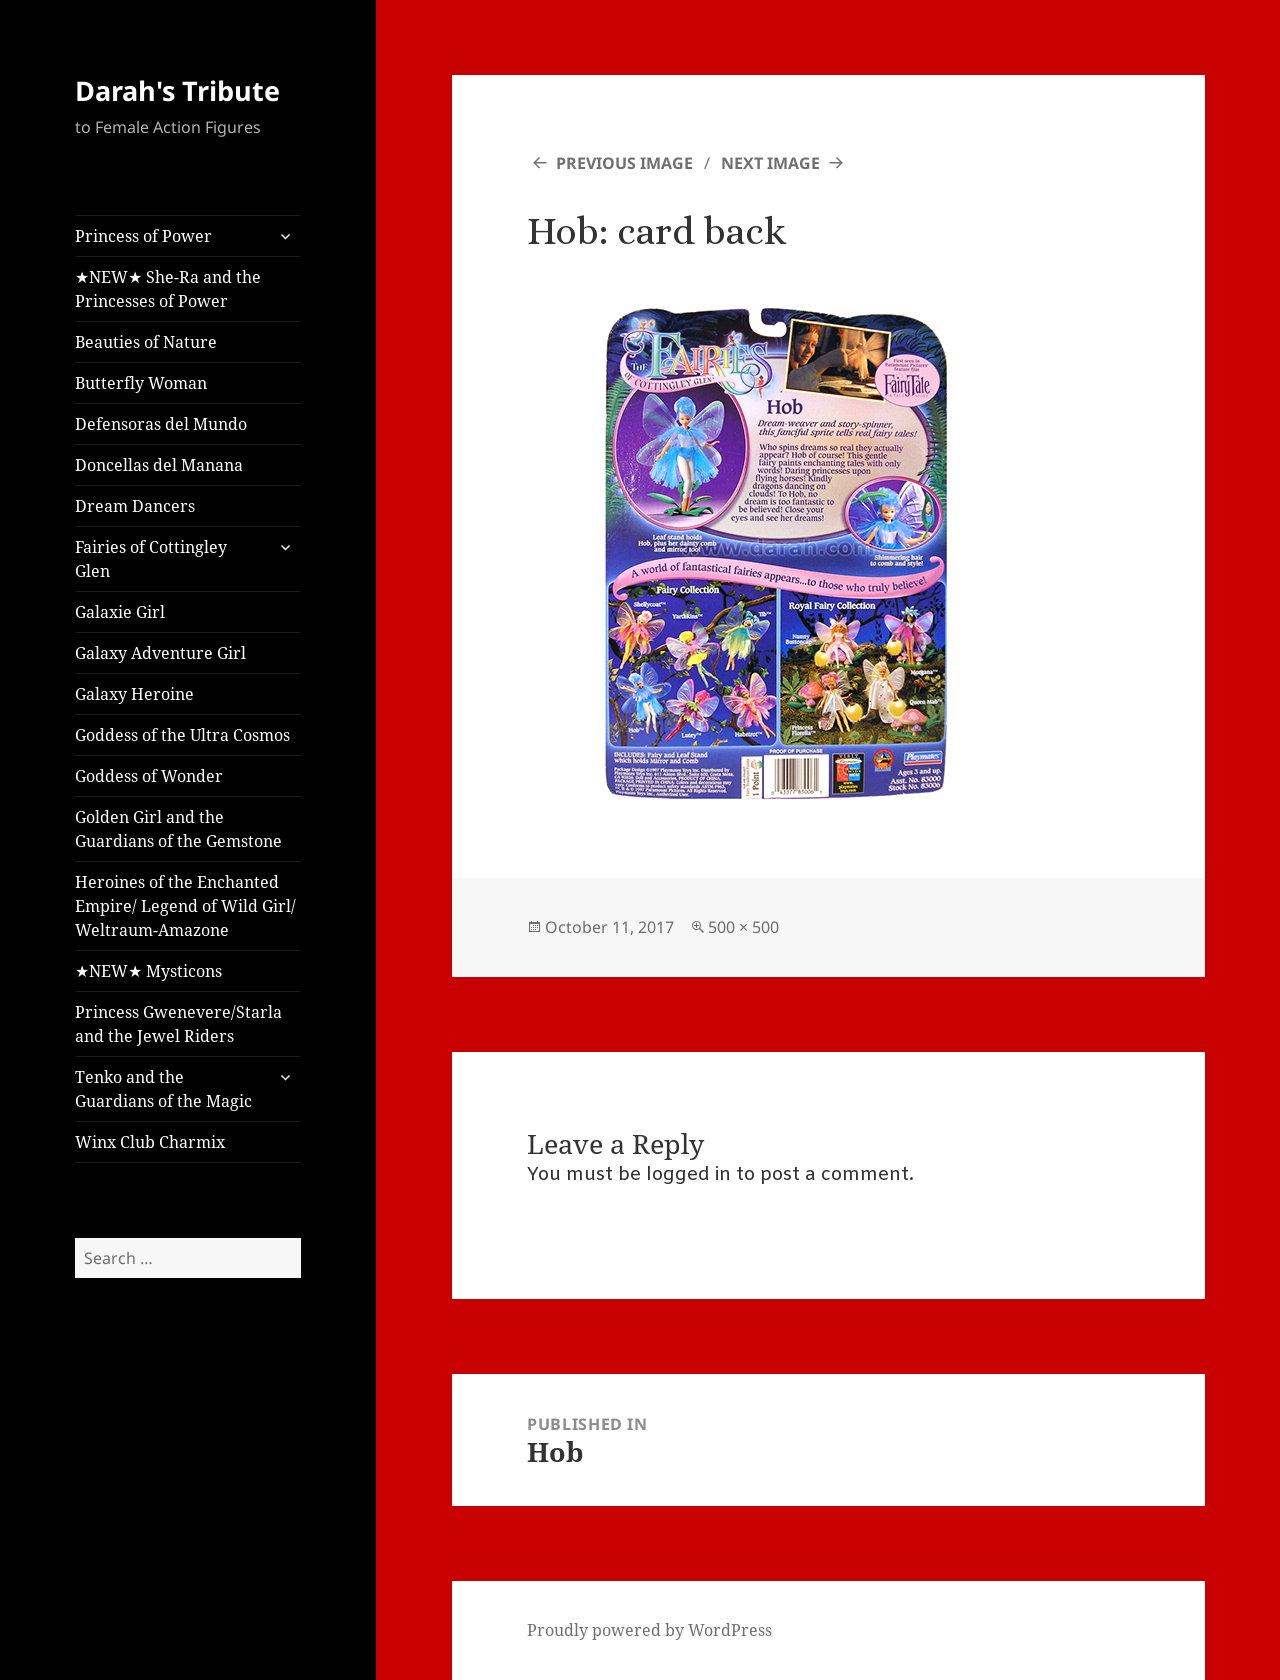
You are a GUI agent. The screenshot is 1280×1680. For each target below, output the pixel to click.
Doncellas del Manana (159, 465)
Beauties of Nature (146, 342)
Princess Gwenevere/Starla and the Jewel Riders (178, 1024)
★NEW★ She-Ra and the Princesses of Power (168, 289)
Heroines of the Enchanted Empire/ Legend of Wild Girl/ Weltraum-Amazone (185, 906)
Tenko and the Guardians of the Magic (163, 1089)
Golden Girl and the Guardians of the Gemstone (178, 829)
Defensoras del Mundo (161, 424)
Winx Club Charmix (150, 1142)
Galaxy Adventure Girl (160, 653)
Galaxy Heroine (134, 694)
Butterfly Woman (141, 383)
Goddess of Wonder (149, 776)
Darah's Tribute (177, 90)
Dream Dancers (135, 506)
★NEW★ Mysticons (148, 971)
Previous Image (624, 163)
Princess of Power (143, 236)
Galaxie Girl (120, 612)
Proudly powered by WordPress (649, 1630)
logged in (688, 1175)
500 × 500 (743, 927)
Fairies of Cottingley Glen (151, 559)
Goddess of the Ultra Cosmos (182, 735)
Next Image (770, 163)
